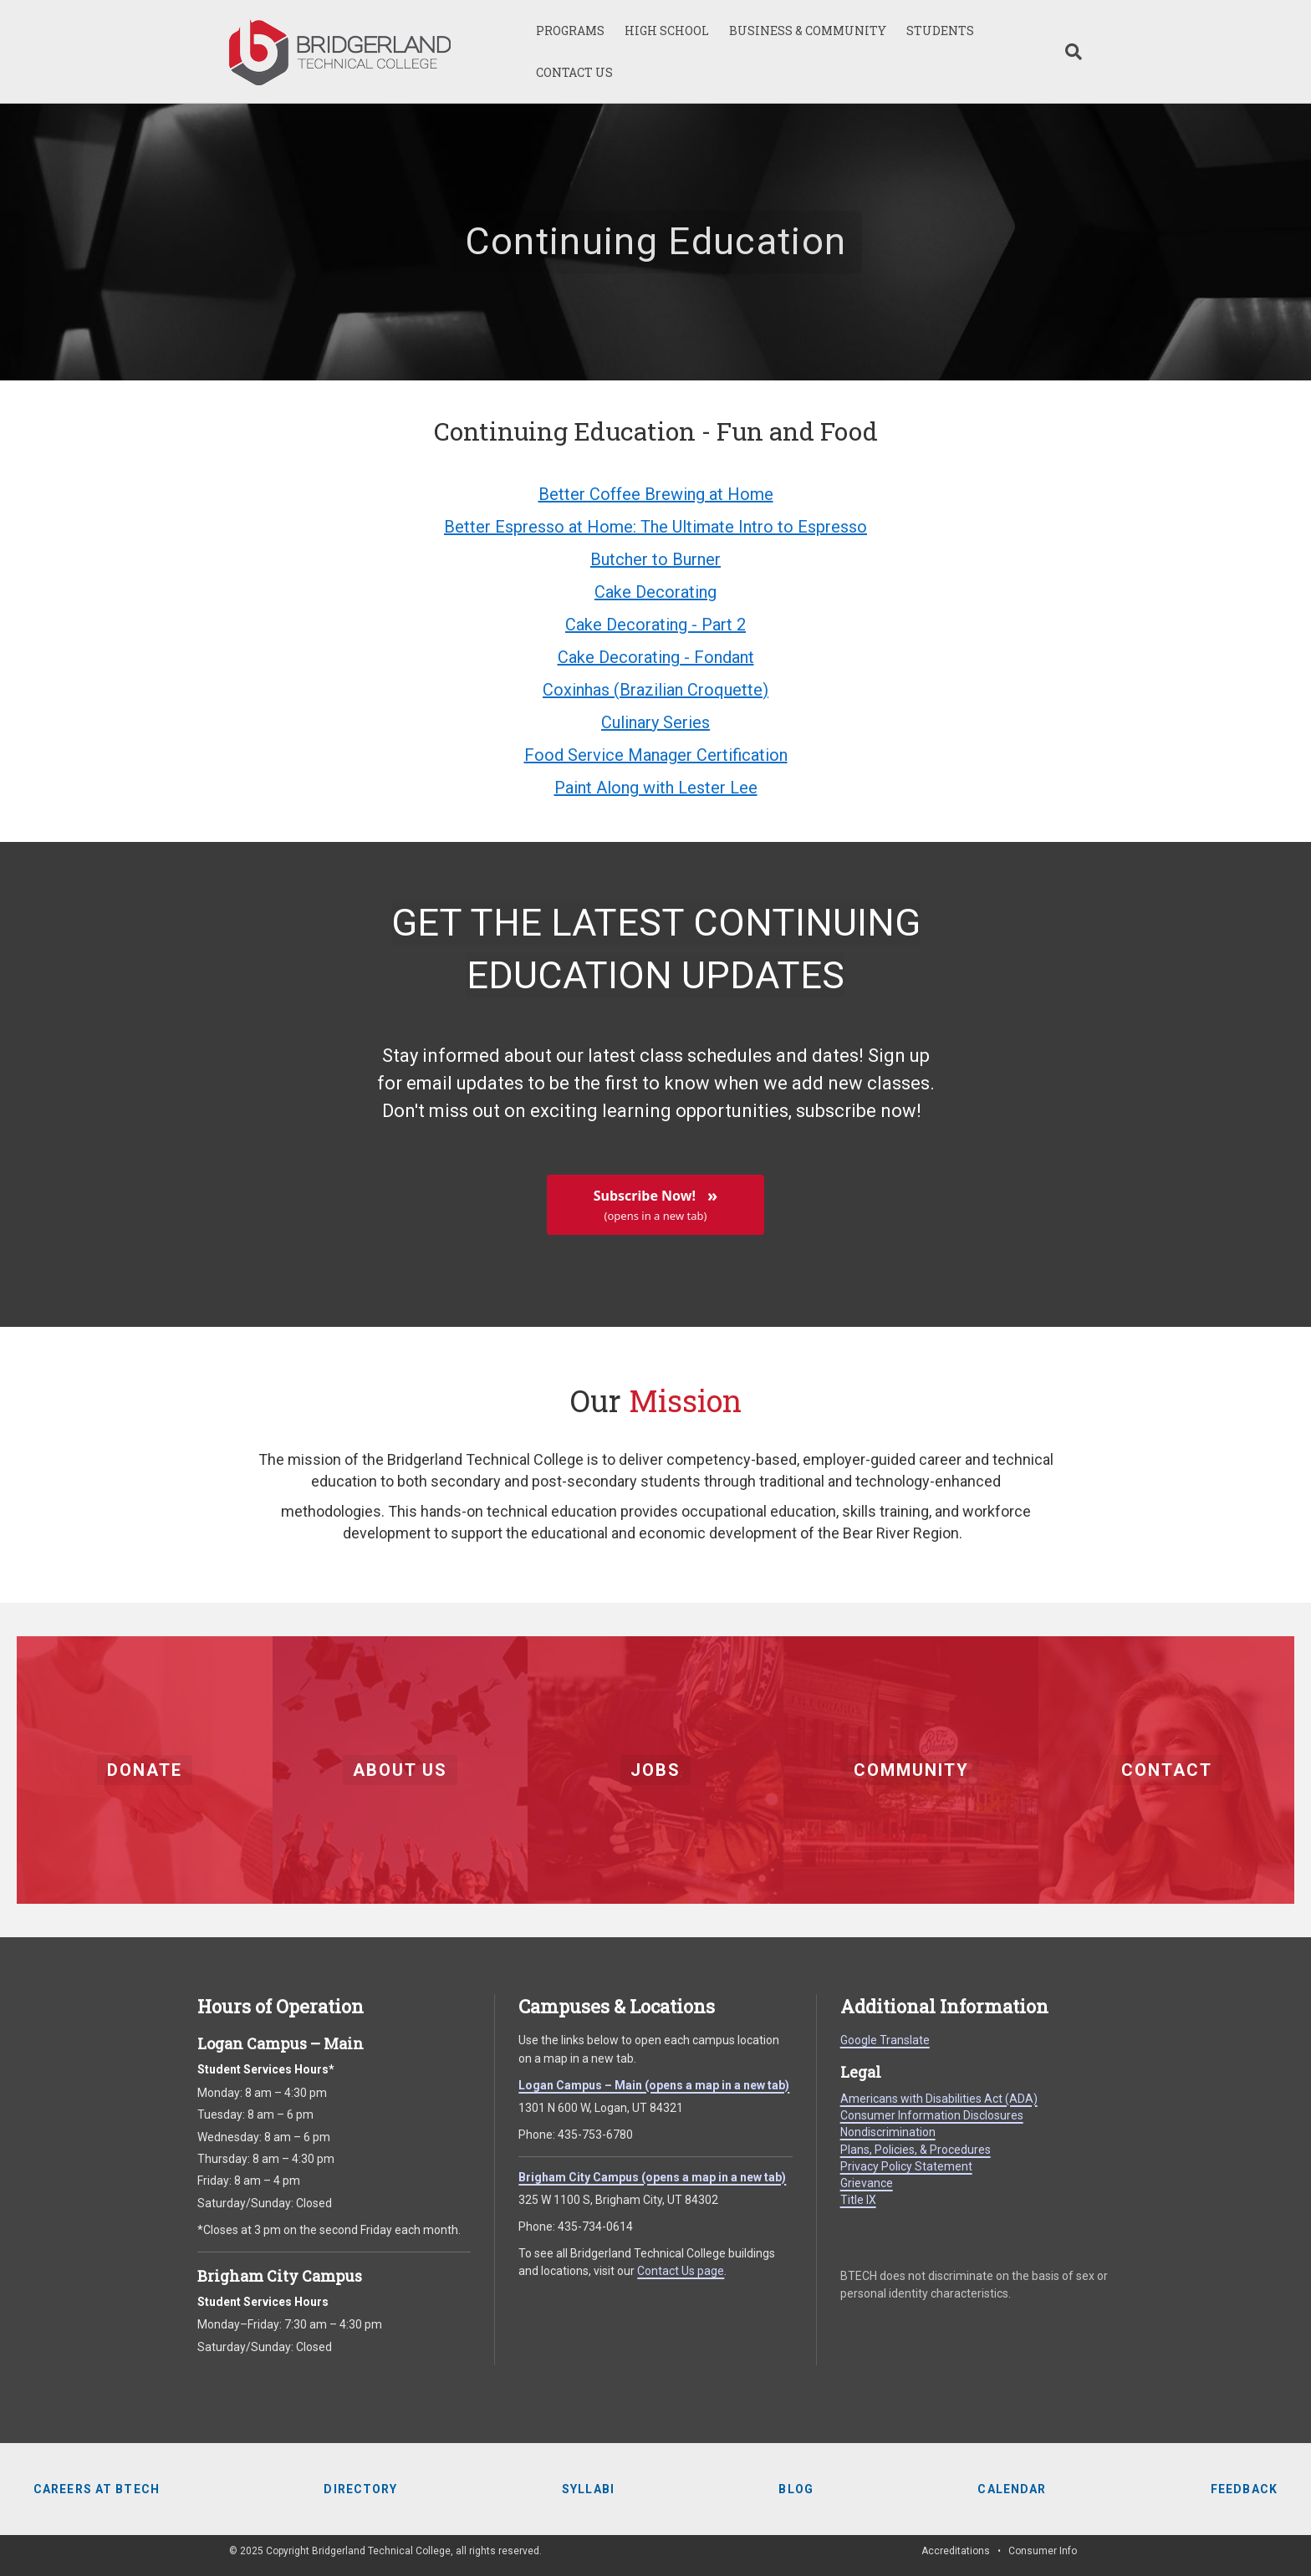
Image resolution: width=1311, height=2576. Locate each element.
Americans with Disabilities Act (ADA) (939, 2098)
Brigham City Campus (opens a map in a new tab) (652, 2177)
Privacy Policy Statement (906, 2166)
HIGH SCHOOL (667, 30)
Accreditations (955, 2551)
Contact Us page (680, 2271)
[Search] (1068, 52)
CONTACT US (574, 72)
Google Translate (885, 2040)
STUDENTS (940, 30)
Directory (360, 2489)
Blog (795, 2489)
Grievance (866, 2183)
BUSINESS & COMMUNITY (807, 30)
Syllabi (588, 2489)
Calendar (1011, 2489)
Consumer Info (1042, 2551)
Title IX (858, 2199)
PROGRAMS (570, 30)
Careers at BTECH (96, 2489)
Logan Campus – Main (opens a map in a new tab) (653, 2085)
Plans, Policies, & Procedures (915, 2149)
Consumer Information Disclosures (931, 2115)
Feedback (1244, 2489)
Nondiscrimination (888, 2132)
